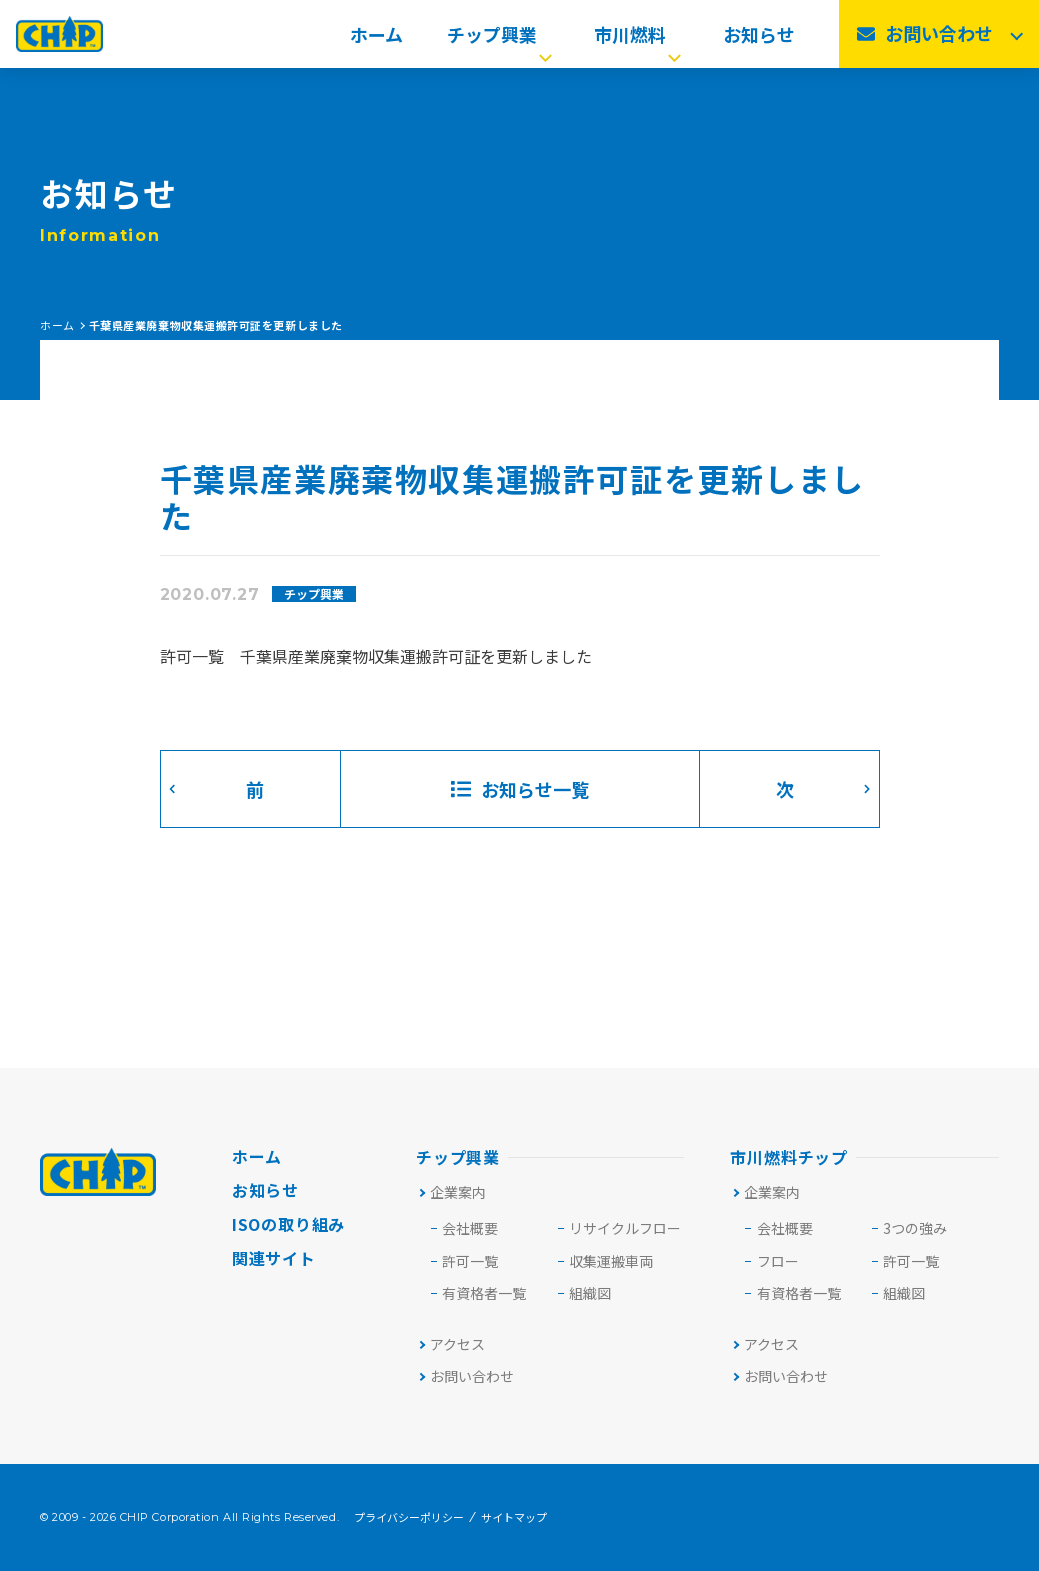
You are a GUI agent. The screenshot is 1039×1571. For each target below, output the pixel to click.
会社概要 (470, 1228)
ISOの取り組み (288, 1224)
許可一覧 (911, 1261)
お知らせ (759, 40)
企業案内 (451, 1192)
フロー (778, 1261)
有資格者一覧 (484, 1293)
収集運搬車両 (611, 1261)
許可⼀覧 (470, 1261)
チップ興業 (501, 40)
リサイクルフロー (625, 1228)
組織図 (590, 1293)
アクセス (451, 1344)
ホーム (376, 40)
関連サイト (274, 1258)
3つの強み (915, 1228)
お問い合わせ (465, 1376)
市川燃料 (639, 40)
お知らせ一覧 (520, 789)
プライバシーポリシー (409, 1517)
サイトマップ (514, 1517)
